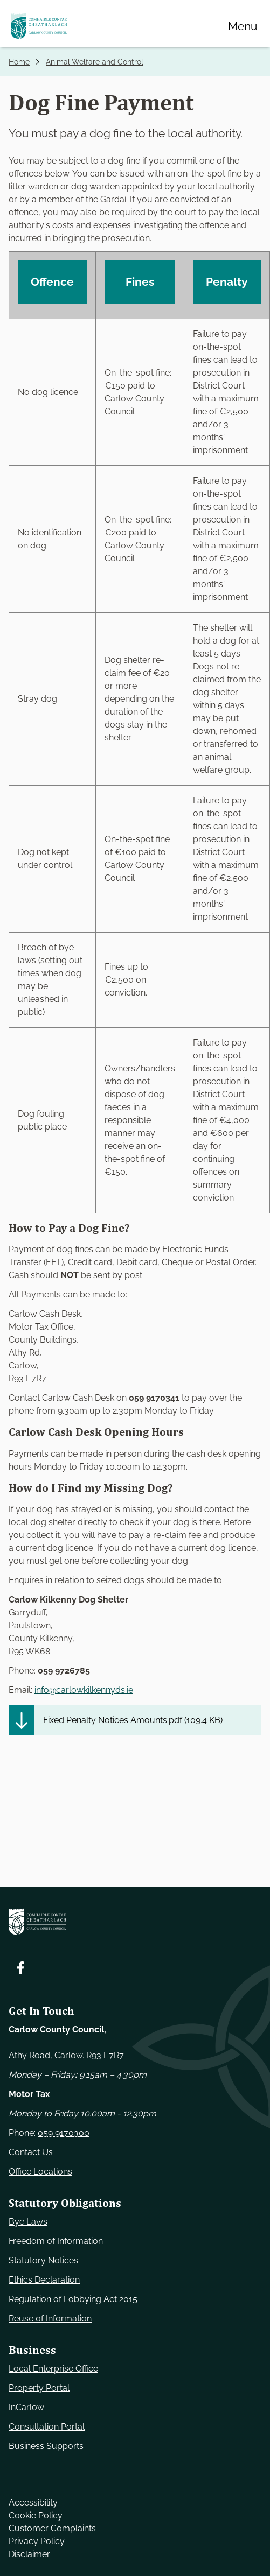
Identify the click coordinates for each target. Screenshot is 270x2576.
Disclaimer (29, 2554)
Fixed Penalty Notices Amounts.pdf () (133, 1720)
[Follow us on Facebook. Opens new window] (20, 1968)
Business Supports (46, 2446)
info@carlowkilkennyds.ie (83, 1690)
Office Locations (40, 2171)
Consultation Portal (47, 2427)
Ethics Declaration (44, 2280)
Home (19, 61)
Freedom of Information (56, 2241)
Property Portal (39, 2388)
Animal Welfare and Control (94, 61)
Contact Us (31, 2152)
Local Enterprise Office (53, 2368)
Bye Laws (28, 2222)
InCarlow (26, 2407)
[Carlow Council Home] (135, 1921)
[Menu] (242, 26)
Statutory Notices (43, 2260)
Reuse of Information (50, 2318)
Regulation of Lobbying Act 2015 (73, 2299)
